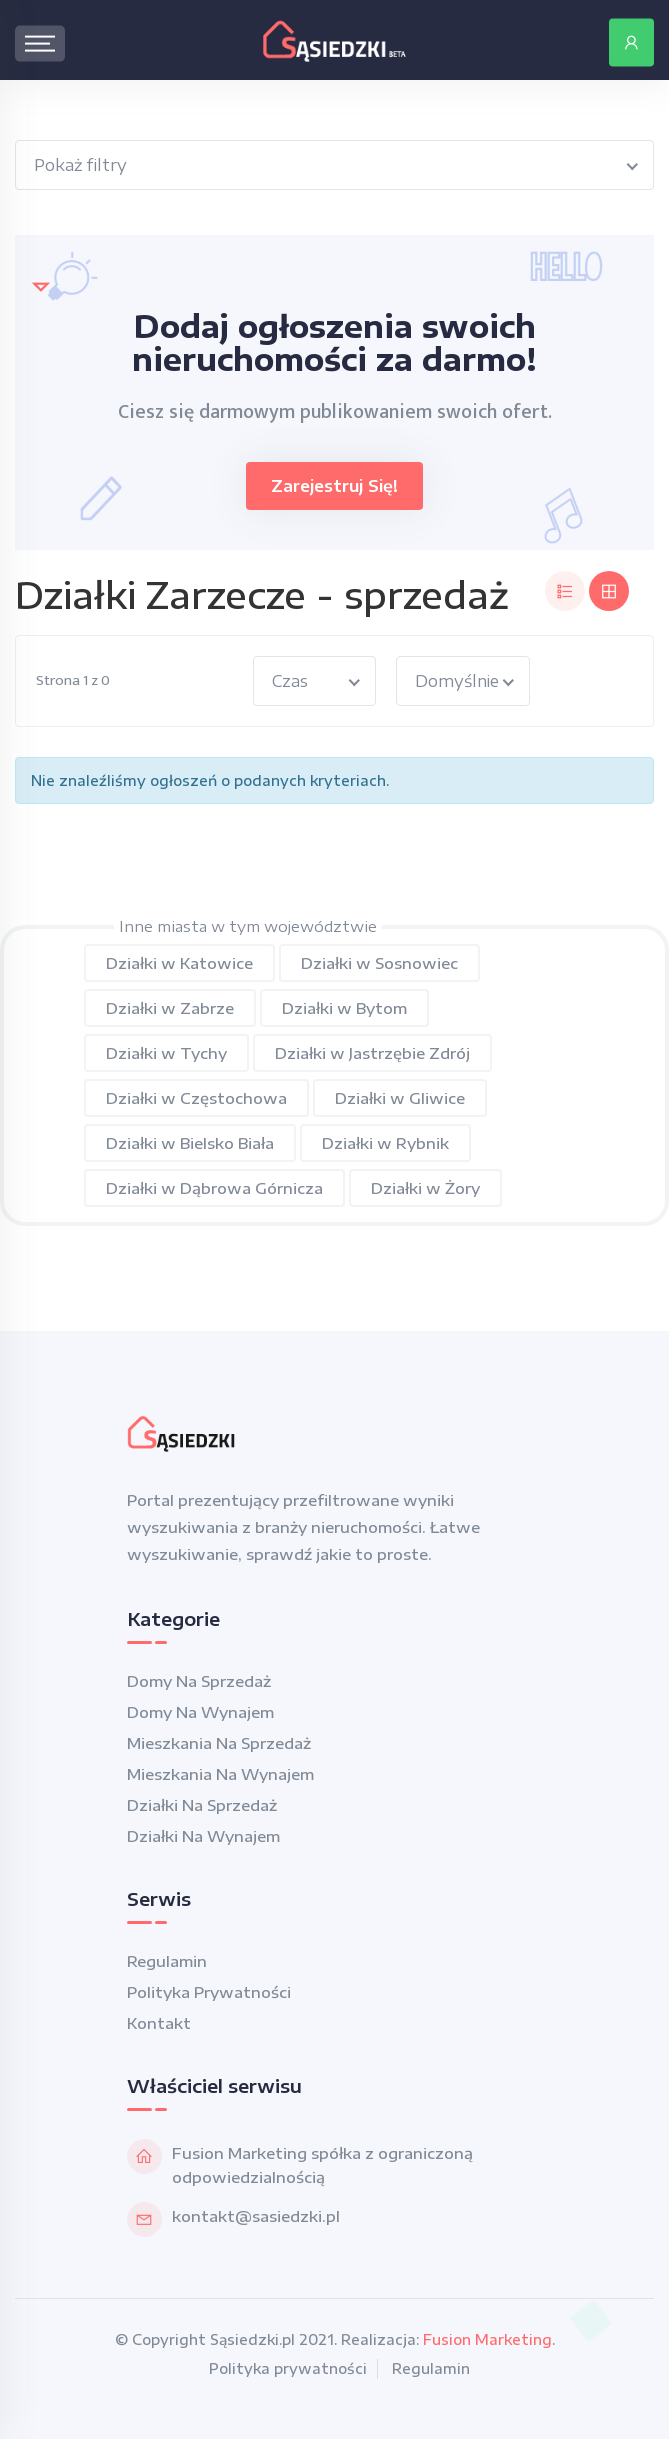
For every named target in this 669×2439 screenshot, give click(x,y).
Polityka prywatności (209, 1992)
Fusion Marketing (487, 2339)
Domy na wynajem (200, 1712)
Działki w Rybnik (385, 1143)
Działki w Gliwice (400, 1098)
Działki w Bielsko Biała (190, 1143)
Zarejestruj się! (334, 486)
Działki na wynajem (203, 1836)
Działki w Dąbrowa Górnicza (214, 1188)
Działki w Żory (425, 1188)
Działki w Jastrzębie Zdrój (372, 1053)
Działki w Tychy (166, 1053)
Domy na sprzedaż (199, 1681)
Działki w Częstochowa (196, 1098)
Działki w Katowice (179, 963)
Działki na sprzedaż (202, 1805)
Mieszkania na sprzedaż (219, 1743)
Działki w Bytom (344, 1008)
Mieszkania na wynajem (220, 1774)
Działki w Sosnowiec (379, 963)
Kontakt (159, 2023)
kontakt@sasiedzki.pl (256, 2216)
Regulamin (167, 1961)
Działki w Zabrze (170, 1008)
